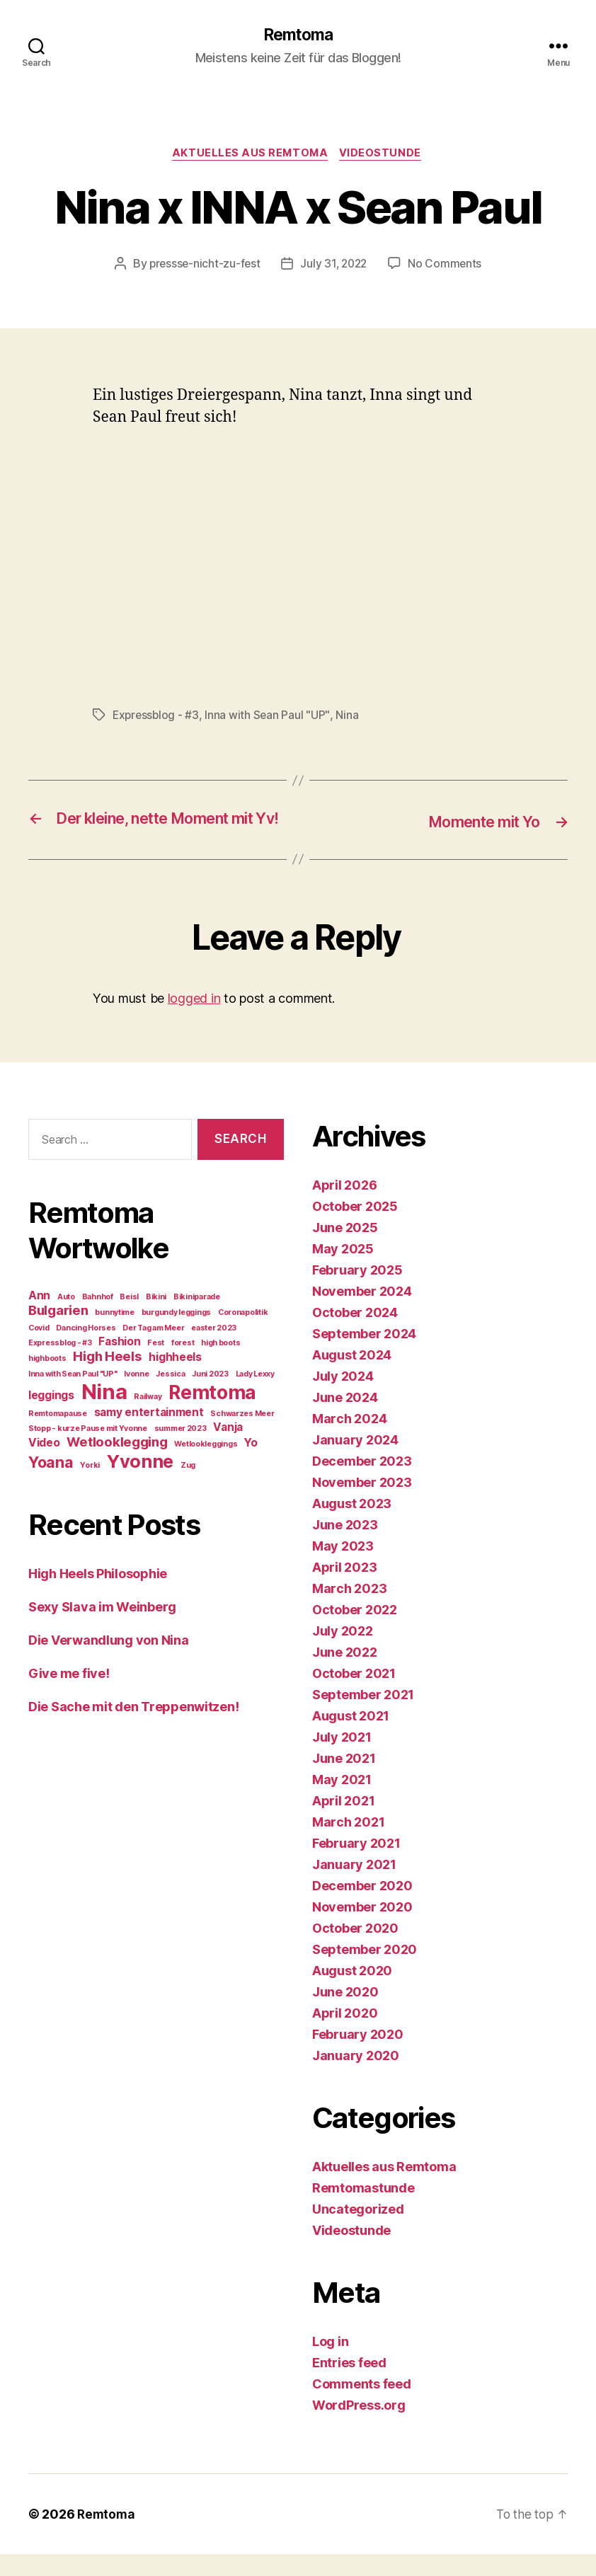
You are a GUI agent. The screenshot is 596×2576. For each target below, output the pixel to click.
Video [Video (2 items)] (44, 1464)
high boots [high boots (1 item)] (220, 1364)
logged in (194, 1020)
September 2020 (364, 1971)
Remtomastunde (363, 2209)
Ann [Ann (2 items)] (39, 1317)
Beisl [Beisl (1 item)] (129, 1318)
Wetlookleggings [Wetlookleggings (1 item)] (205, 1466)
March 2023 (349, 1610)
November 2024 (362, 1313)
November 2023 (362, 1504)
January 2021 (354, 1886)
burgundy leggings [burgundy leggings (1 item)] (176, 1334)
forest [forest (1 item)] (182, 1364)
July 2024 (343, 1398)
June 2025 (345, 1249)
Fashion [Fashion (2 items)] (119, 1363)
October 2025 (355, 1228)
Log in (330, 2363)
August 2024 (351, 1376)
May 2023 (343, 1567)
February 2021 (356, 1865)
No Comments (448, 266)
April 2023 (344, 1589)
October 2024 (355, 1334)
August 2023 (351, 1525)
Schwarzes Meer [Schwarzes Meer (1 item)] (242, 1435)
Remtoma (297, 35)
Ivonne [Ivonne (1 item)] (136, 1396)
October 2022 (354, 1631)
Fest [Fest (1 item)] (155, 1364)
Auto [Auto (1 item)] (66, 1318)
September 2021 (363, 1716)
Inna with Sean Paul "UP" (270, 718)
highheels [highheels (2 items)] (175, 1379)
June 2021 (344, 1780)
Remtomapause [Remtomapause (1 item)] (57, 1435)
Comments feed (361, 2405)
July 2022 (342, 1652)
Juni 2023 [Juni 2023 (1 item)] (210, 1396)
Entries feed (349, 2384)
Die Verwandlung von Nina (108, 1662)
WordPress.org (359, 2427)
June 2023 (345, 1546)
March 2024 (349, 1440)
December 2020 (362, 1907)
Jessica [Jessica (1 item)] (170, 1396)
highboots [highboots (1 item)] (47, 1380)
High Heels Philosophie (97, 1595)
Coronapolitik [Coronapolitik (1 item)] (243, 1334)
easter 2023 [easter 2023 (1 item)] (213, 1350)
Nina (349, 718)
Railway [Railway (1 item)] (147, 1418)
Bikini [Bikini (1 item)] (156, 1318)
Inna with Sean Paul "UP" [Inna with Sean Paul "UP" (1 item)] (73, 1396)
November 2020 (362, 1928)
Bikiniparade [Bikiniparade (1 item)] (196, 1318)
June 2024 (345, 1419)
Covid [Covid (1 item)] (39, 1350)
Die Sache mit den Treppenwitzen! (133, 1728)
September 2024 (364, 1355)
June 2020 (345, 2013)
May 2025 (343, 1270)
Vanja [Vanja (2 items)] (228, 1449)
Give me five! (69, 1695)
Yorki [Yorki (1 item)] (90, 1487)
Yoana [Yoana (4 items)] (51, 1484)
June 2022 (344, 1674)
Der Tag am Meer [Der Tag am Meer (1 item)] (153, 1350)
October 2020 (355, 1950)
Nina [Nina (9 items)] (104, 1413)
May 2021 (342, 1801)
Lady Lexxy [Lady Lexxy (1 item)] (255, 1396)
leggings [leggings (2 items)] (51, 1417)
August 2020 (352, 1992)
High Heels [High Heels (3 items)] (107, 1378)
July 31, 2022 (335, 266)
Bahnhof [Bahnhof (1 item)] (97, 1318)
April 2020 (344, 2035)
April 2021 (343, 1822)
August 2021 (350, 1737)
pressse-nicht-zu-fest (202, 266)
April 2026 (344, 1207)
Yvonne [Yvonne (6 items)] (140, 1483)
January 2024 (355, 1461)
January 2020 (355, 2077)
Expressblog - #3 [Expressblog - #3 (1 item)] (60, 1364)
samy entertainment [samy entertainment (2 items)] (149, 1434)
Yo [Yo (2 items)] (250, 1464)
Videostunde (384, 155)
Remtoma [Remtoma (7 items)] (212, 1414)
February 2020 (357, 2056)
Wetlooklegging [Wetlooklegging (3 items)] (117, 1464)
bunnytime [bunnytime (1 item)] (114, 1334)
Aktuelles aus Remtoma (250, 155)
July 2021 (342, 1759)
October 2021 (354, 1695)
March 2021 (348, 1843)
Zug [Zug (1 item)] (187, 1487)
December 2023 (362, 1483)
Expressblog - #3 (157, 718)
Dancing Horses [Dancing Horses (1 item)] (85, 1350)
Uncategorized (358, 2231)
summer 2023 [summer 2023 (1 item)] (180, 1450)
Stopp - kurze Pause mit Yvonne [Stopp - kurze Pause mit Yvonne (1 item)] (87, 1450)
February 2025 (357, 1291)
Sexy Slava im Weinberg (102, 1628)
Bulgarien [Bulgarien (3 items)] (58, 1332)
